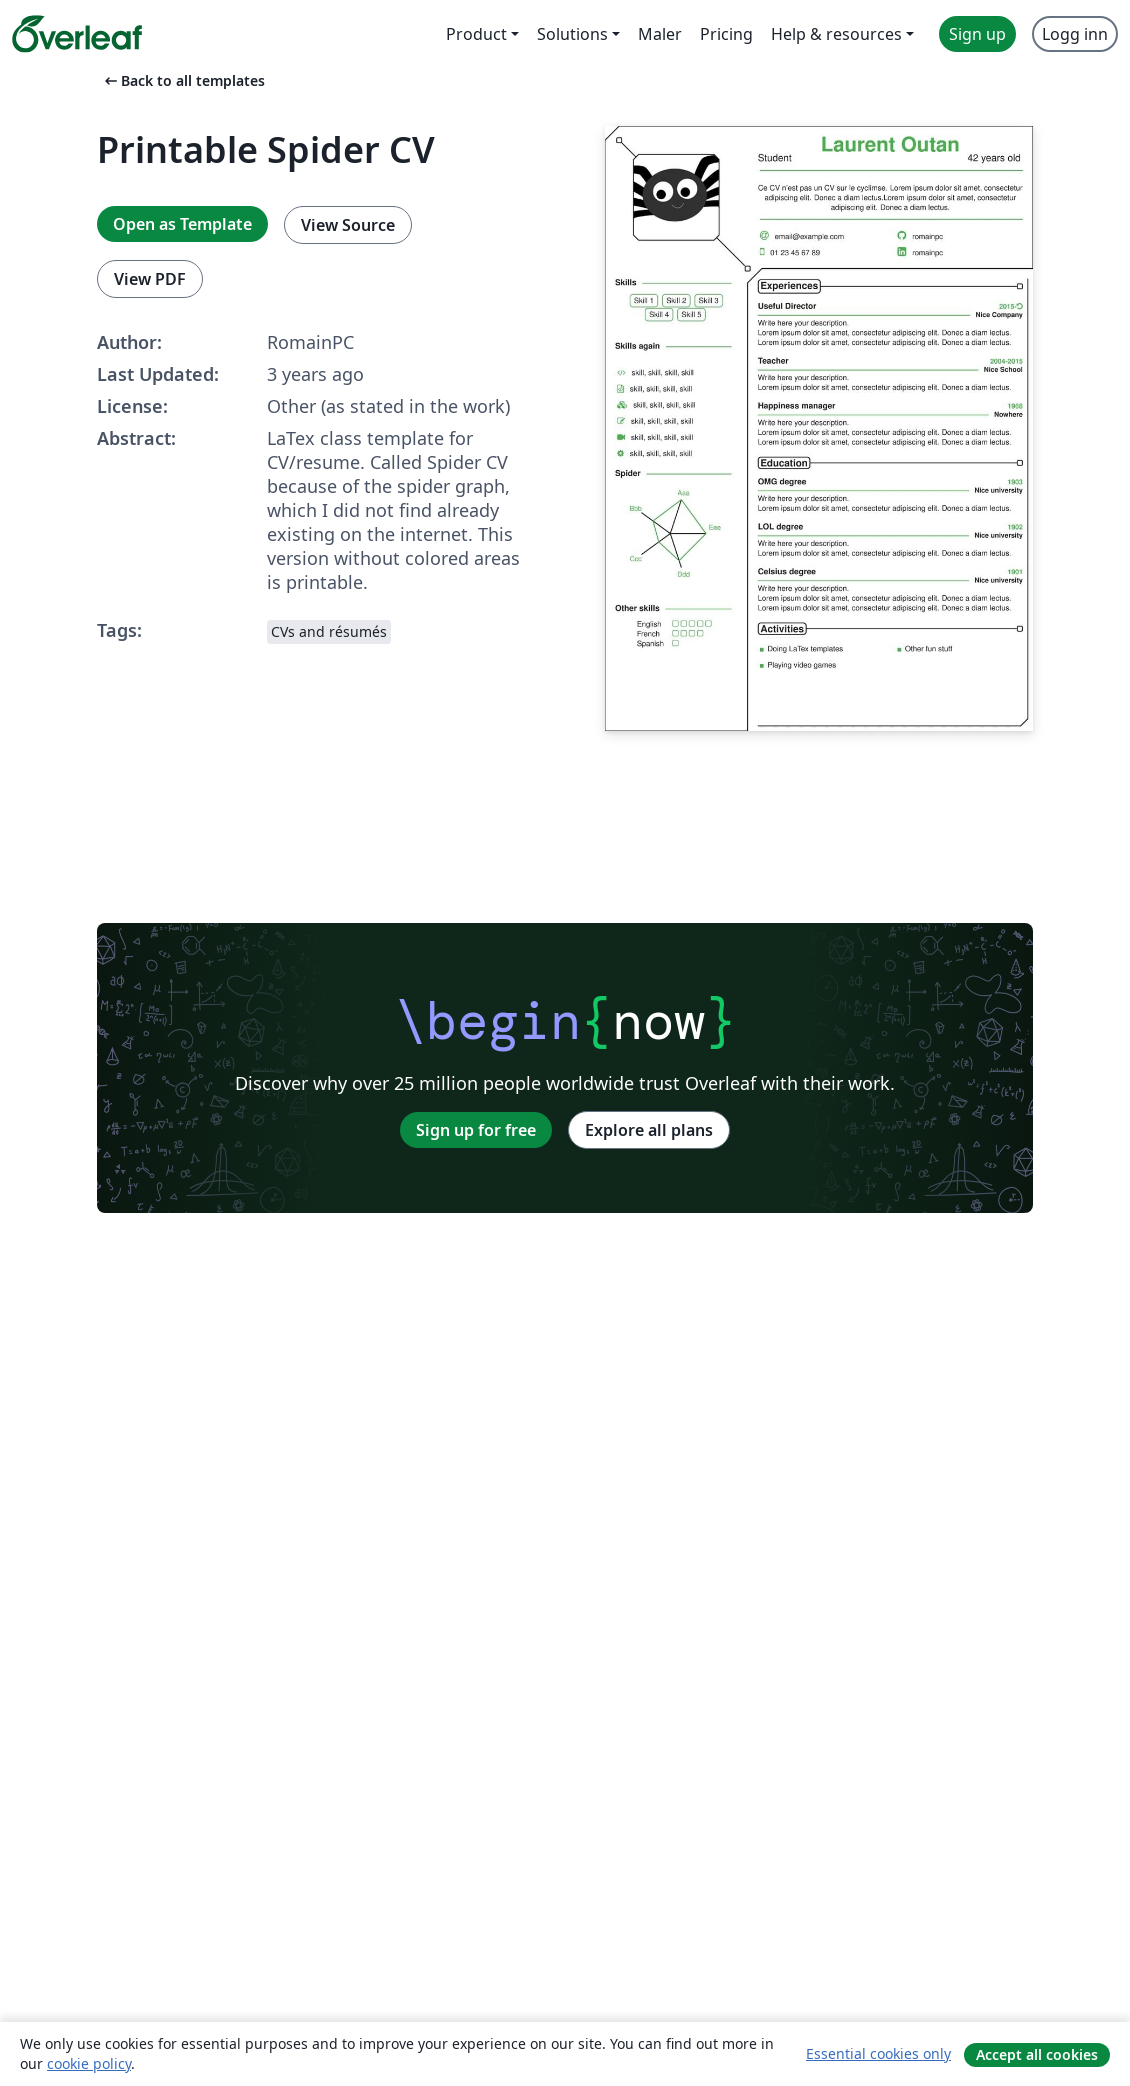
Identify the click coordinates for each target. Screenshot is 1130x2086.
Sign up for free (476, 1130)
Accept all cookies (1037, 2054)
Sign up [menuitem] (977, 34)
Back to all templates (183, 80)
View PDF (150, 279)
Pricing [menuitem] (726, 34)
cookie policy (89, 2063)
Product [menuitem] (476, 34)
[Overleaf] (77, 34)
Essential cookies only (878, 2053)
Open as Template (182, 224)
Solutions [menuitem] (572, 34)
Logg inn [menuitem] (1075, 34)
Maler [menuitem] (660, 34)
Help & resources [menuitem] (836, 34)
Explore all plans (649, 1130)
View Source (348, 225)
